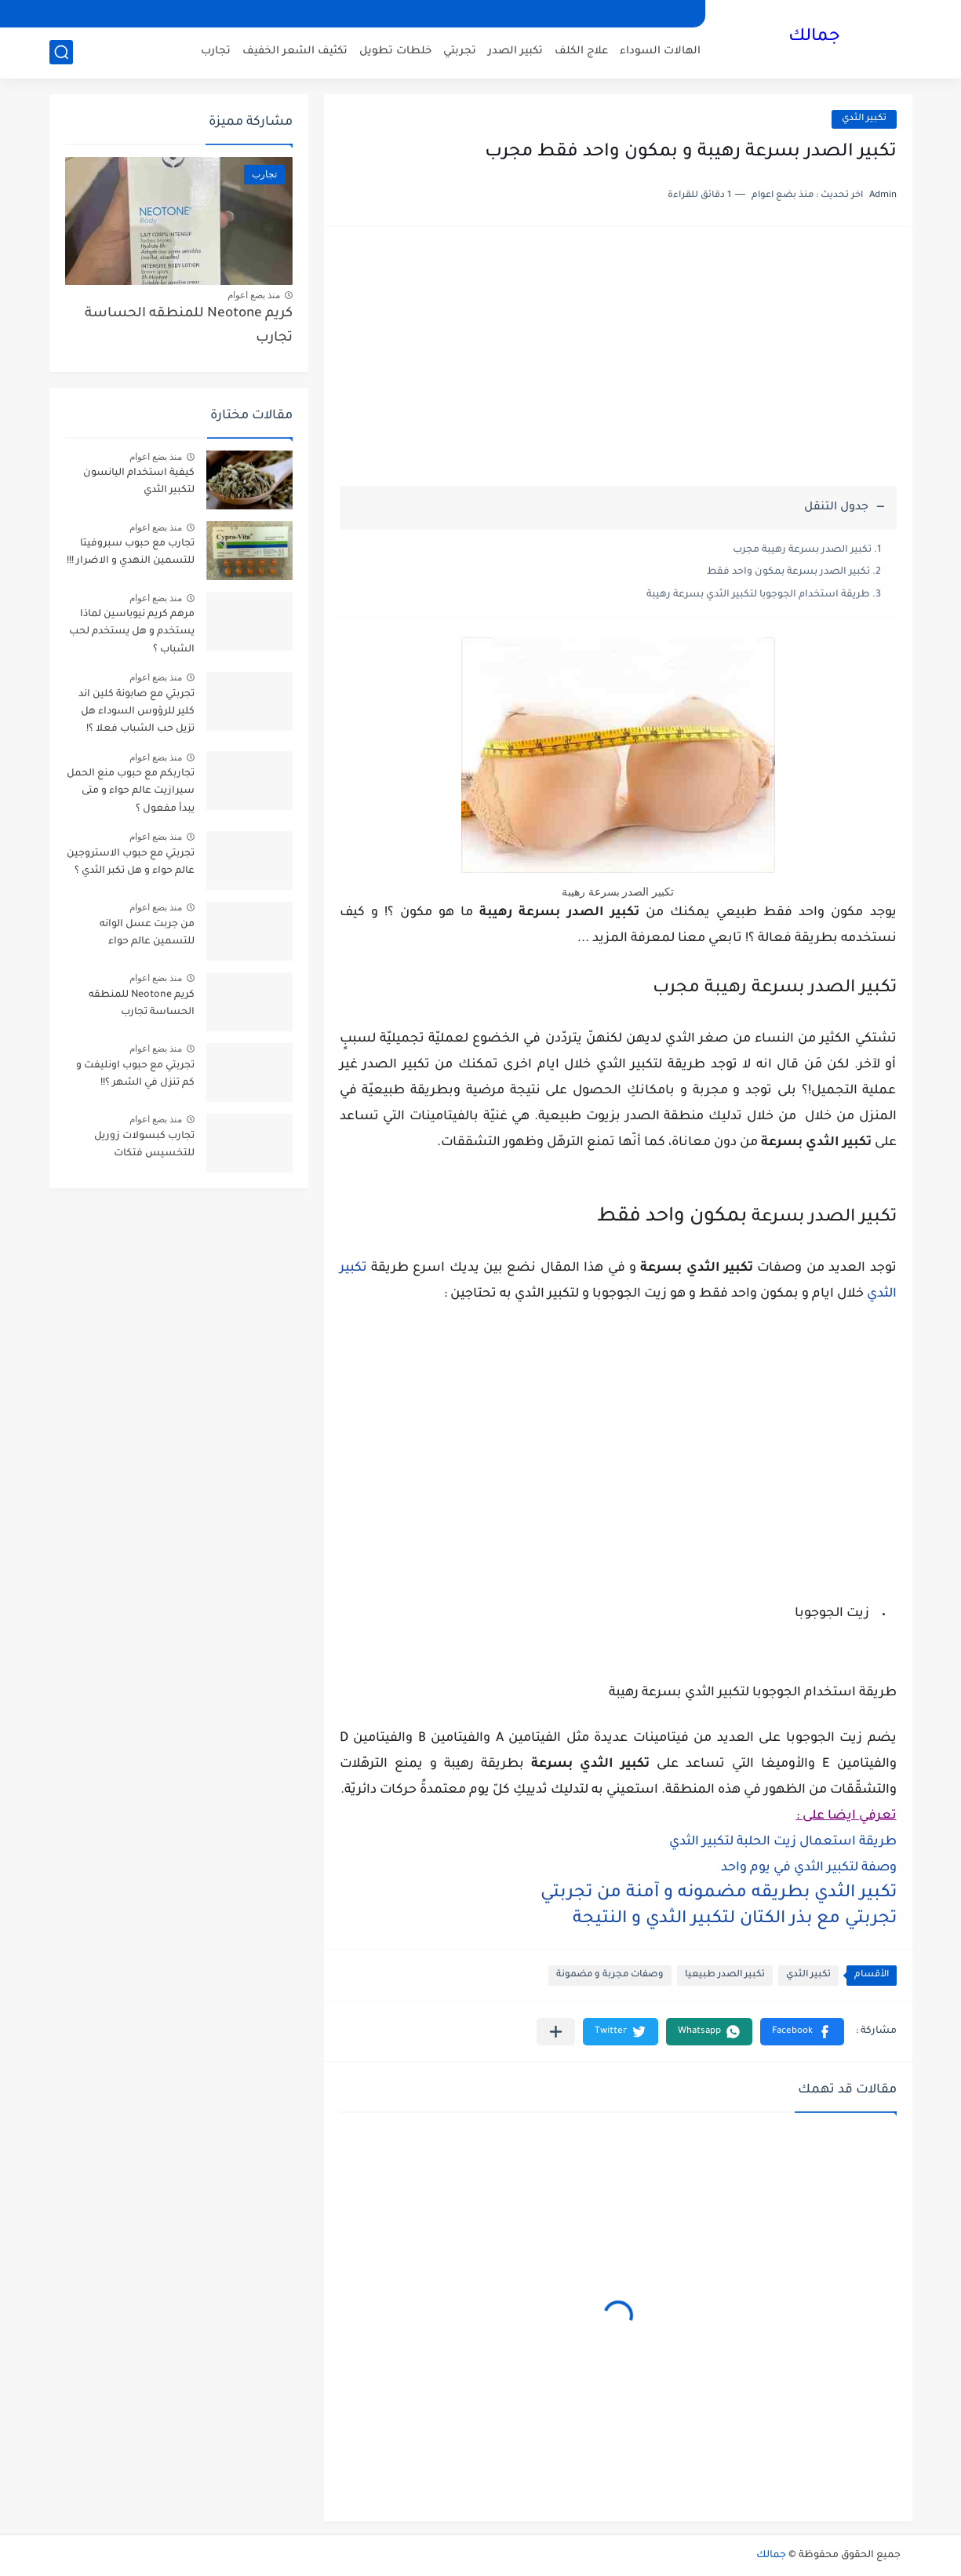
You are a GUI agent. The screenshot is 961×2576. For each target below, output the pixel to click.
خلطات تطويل (395, 51)
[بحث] (61, 52)
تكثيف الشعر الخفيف (295, 51)
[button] (802, 2031)
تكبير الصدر (515, 51)
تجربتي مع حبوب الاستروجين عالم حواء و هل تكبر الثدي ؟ (131, 862)
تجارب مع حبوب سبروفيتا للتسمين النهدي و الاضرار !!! (131, 552)
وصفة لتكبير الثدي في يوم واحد (809, 1868)
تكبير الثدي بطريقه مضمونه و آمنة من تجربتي (719, 1894)
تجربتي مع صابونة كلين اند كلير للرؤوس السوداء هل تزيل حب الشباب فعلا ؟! (136, 712)
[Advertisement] (618, 364)
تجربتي (459, 51)
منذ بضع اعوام (254, 295)
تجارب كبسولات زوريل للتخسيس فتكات (144, 1145)
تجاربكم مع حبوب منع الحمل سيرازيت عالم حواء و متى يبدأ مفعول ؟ (131, 791)
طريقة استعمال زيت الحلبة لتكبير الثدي (783, 1842)
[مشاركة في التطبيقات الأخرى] (556, 2031)
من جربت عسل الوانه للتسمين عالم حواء (147, 933)
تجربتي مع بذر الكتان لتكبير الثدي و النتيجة (735, 1919)
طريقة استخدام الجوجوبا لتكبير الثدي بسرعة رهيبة (758, 594)
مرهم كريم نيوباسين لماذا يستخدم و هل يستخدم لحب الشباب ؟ (132, 632)
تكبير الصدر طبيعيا (725, 1975)
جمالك (814, 37)
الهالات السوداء (660, 51)
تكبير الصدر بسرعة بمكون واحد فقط (788, 572)
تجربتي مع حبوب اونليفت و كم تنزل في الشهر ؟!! (135, 1074)
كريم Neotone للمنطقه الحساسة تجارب (189, 326)
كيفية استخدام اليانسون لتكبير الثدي (139, 482)
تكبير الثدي (864, 119)
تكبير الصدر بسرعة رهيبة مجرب (802, 550)
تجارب (216, 51)
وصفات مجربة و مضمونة (610, 1975)
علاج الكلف (581, 51)
